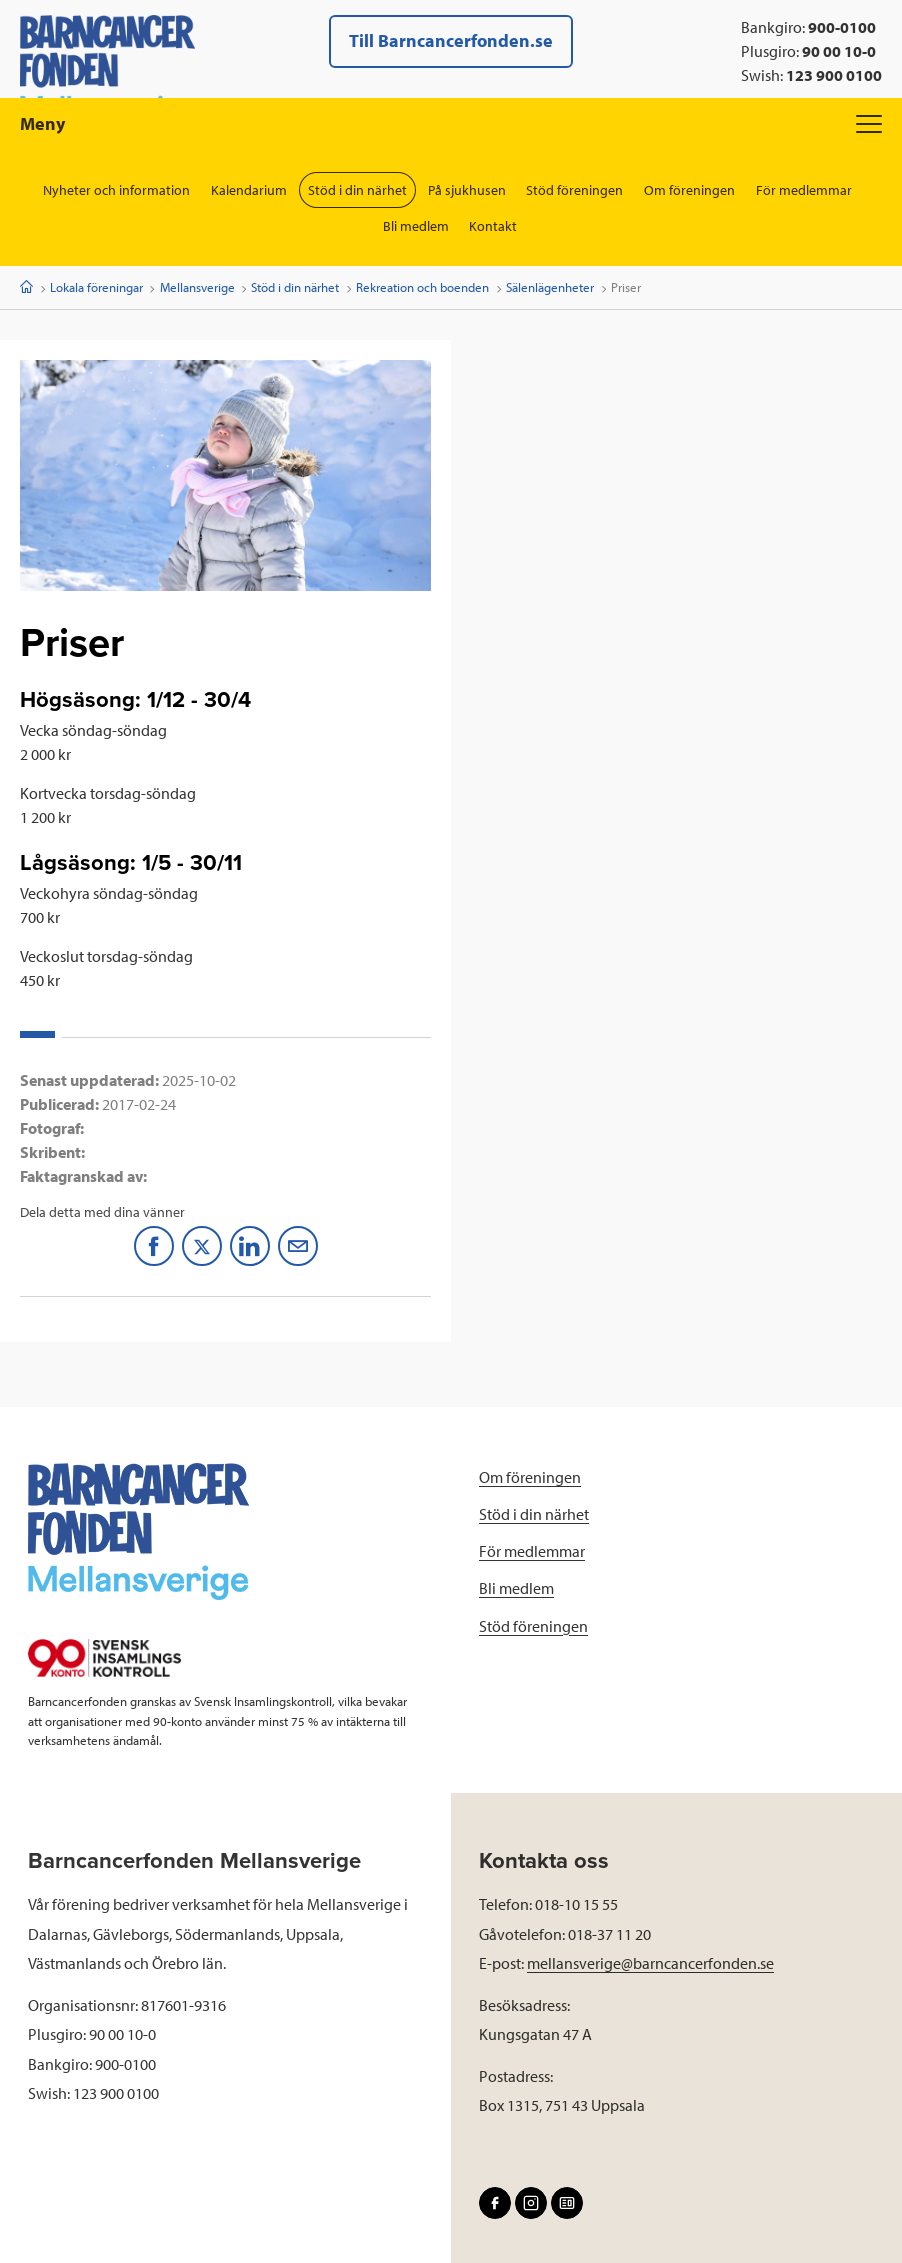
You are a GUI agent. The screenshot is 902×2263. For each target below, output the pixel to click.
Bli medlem (416, 226)
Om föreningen (690, 190)
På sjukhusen (467, 190)
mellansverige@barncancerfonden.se (650, 1963)
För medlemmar (805, 190)
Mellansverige (197, 287)
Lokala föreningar (96, 287)
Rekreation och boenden (422, 287)
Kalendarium (249, 190)
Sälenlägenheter (550, 287)
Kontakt (494, 226)
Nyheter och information (116, 190)
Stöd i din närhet (357, 190)
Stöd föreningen (575, 190)
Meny (451, 123)
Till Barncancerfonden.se (451, 40)
